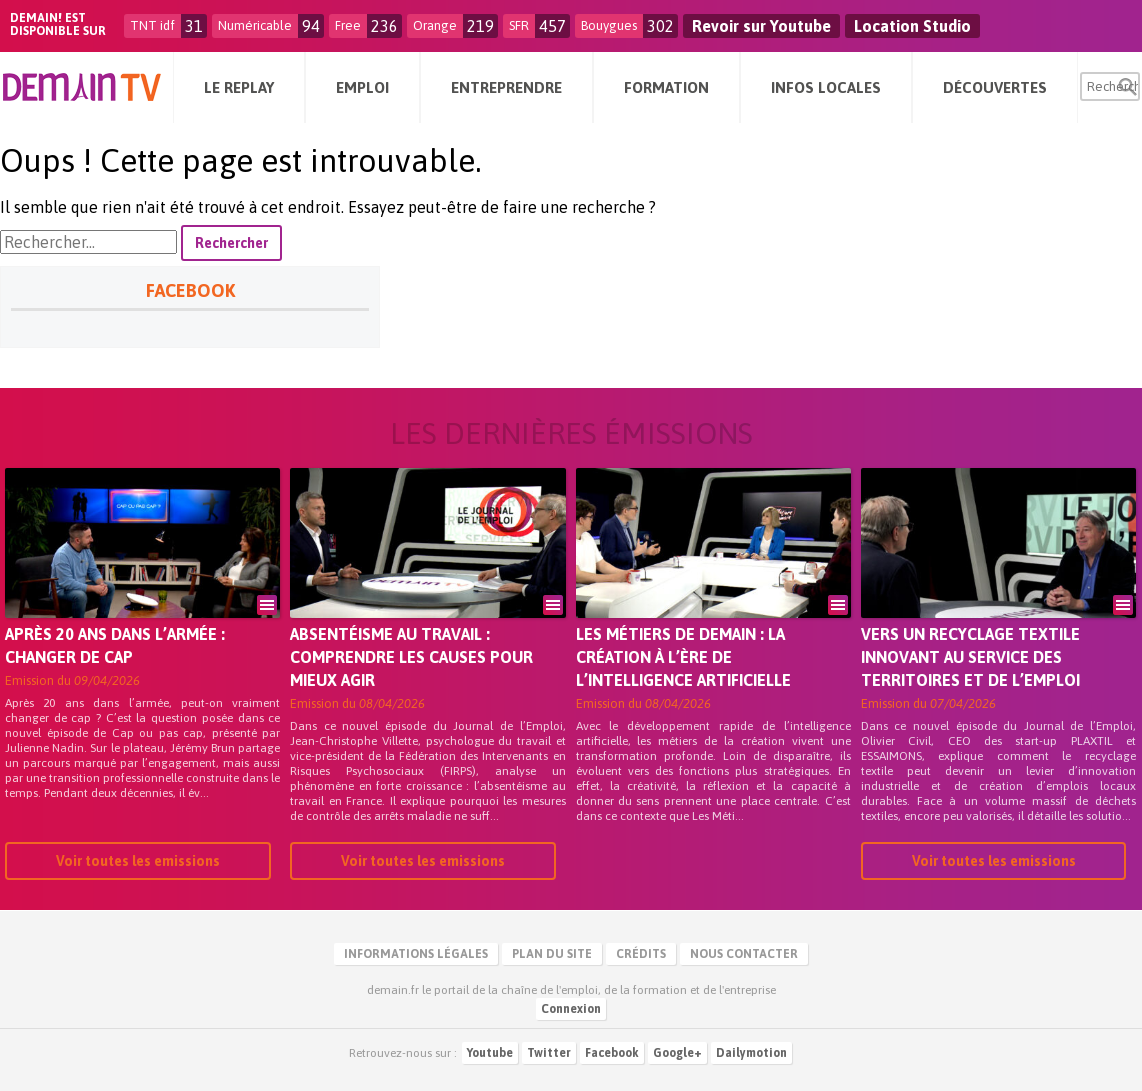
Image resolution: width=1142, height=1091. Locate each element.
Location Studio (912, 26)
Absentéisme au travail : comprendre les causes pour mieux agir (411, 657)
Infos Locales (826, 87)
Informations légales (416, 954)
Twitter (549, 1053)
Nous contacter (744, 954)
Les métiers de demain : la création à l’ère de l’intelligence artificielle (683, 657)
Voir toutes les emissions (138, 861)
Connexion (571, 1009)
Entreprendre (506, 87)
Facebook (612, 1053)
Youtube (490, 1053)
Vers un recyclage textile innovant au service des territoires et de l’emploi (970, 657)
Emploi (362, 87)
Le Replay (239, 87)
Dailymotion (751, 1053)
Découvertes (995, 87)
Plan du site (552, 954)
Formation (666, 87)
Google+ (677, 1053)
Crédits (641, 954)
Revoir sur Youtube (761, 26)
